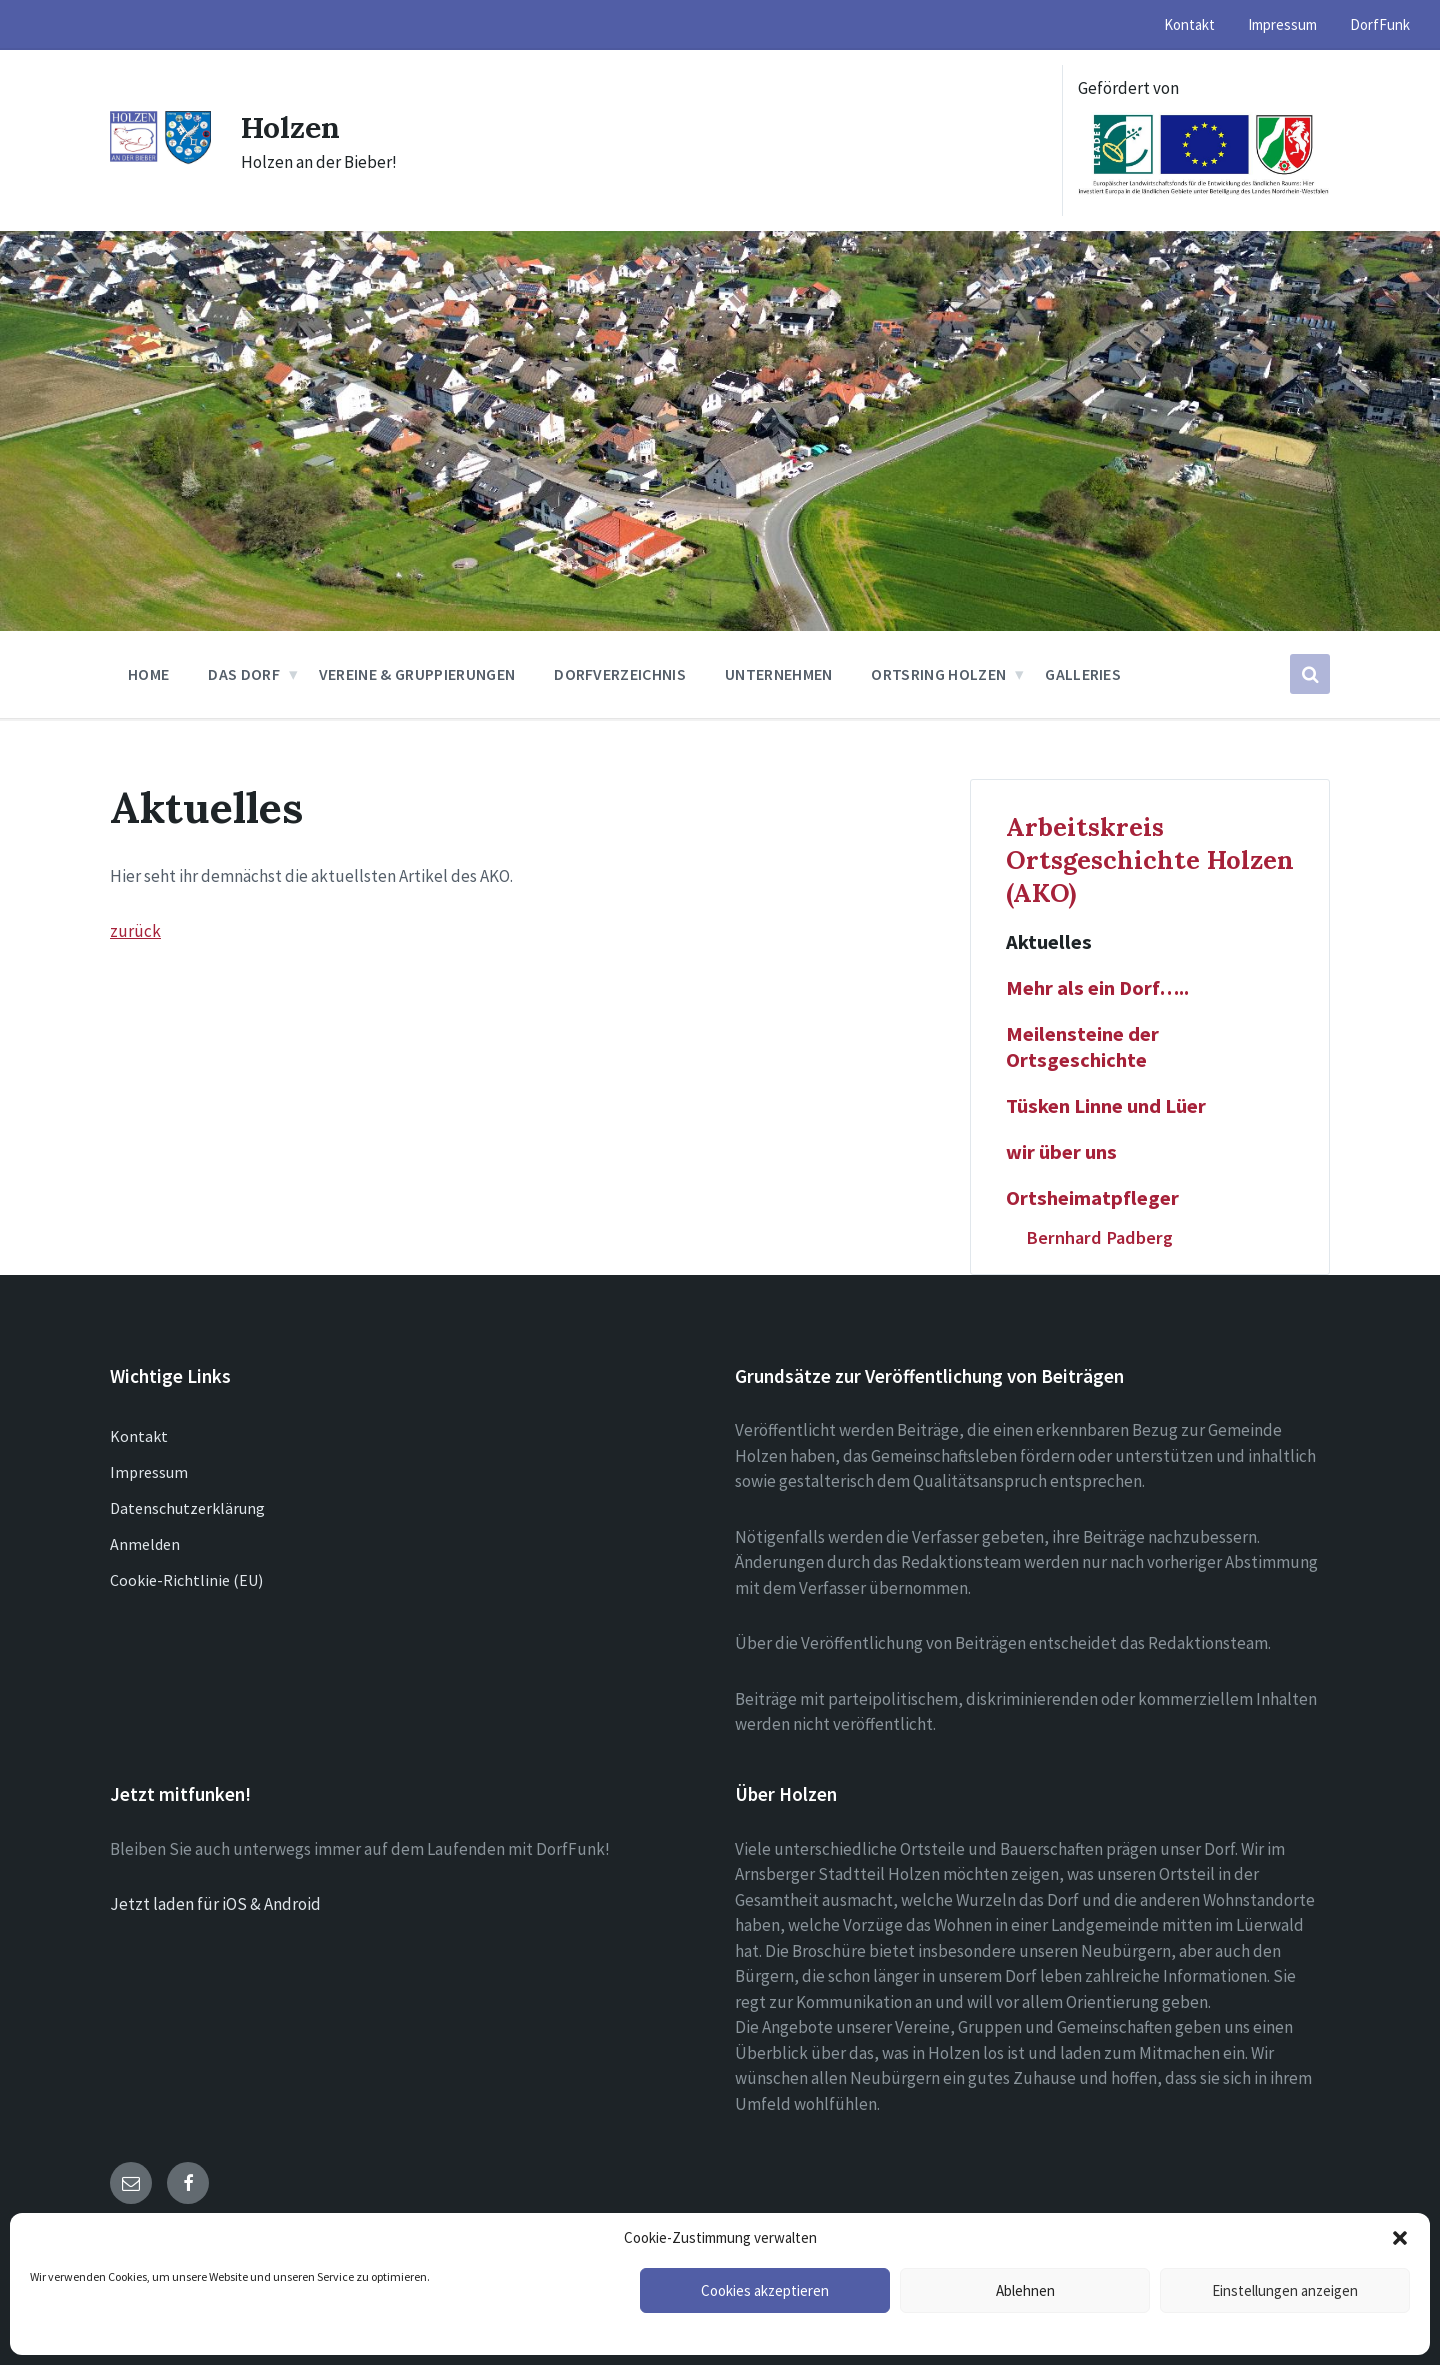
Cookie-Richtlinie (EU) (186, 1580)
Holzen (291, 127)
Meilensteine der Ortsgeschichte (1082, 1047)
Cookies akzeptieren (765, 2290)
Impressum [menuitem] (1282, 24)
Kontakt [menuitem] (1189, 24)
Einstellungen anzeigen (1285, 2290)
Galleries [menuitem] (1083, 674)
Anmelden (145, 1544)
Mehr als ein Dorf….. (1097, 988)
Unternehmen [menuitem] (779, 674)
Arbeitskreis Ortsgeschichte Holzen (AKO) (1150, 859)
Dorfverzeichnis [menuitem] (620, 674)
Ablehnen (1025, 2290)
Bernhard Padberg (1099, 1237)
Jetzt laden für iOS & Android (215, 1904)
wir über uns (1061, 1152)
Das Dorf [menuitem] (244, 674)
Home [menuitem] (148, 674)
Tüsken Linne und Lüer (1106, 1106)
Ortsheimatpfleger (1092, 1198)
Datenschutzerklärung (187, 1508)
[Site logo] (160, 159)
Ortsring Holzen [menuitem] (938, 674)
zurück (135, 931)
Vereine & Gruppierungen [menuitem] (417, 674)
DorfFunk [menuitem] (1380, 24)
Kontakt (139, 1436)
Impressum (149, 1472)
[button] (1400, 2238)
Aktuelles (1049, 942)
